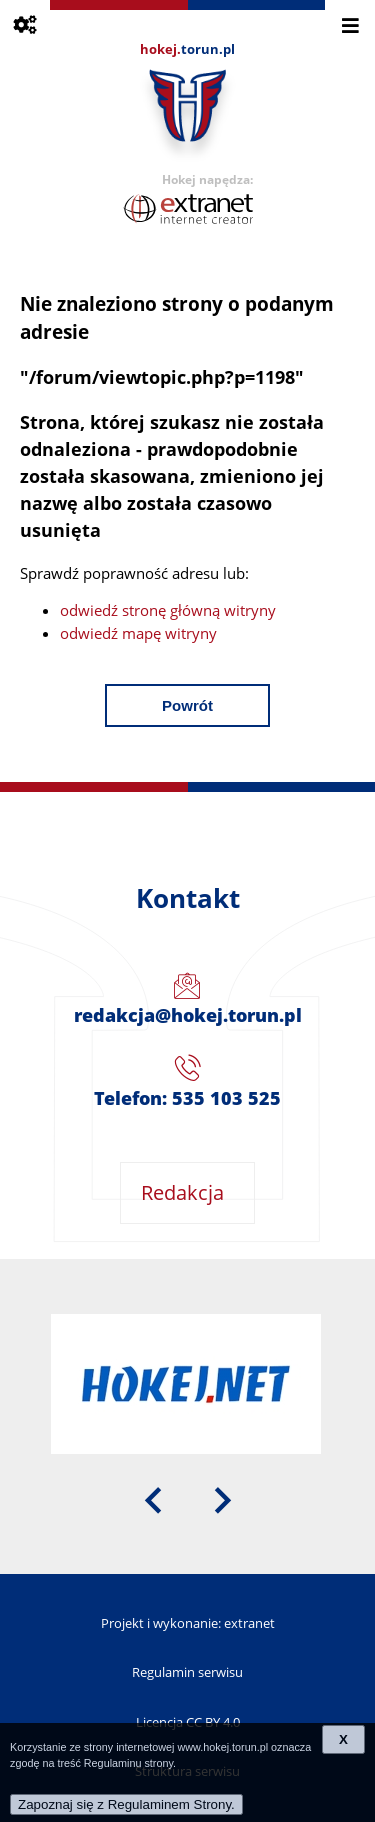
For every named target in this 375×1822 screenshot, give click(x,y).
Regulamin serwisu (187, 1672)
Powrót (187, 705)
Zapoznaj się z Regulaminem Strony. (126, 1804)
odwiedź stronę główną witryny (168, 610)
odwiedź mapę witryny (138, 633)
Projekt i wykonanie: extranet (188, 1623)
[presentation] (153, 1499)
